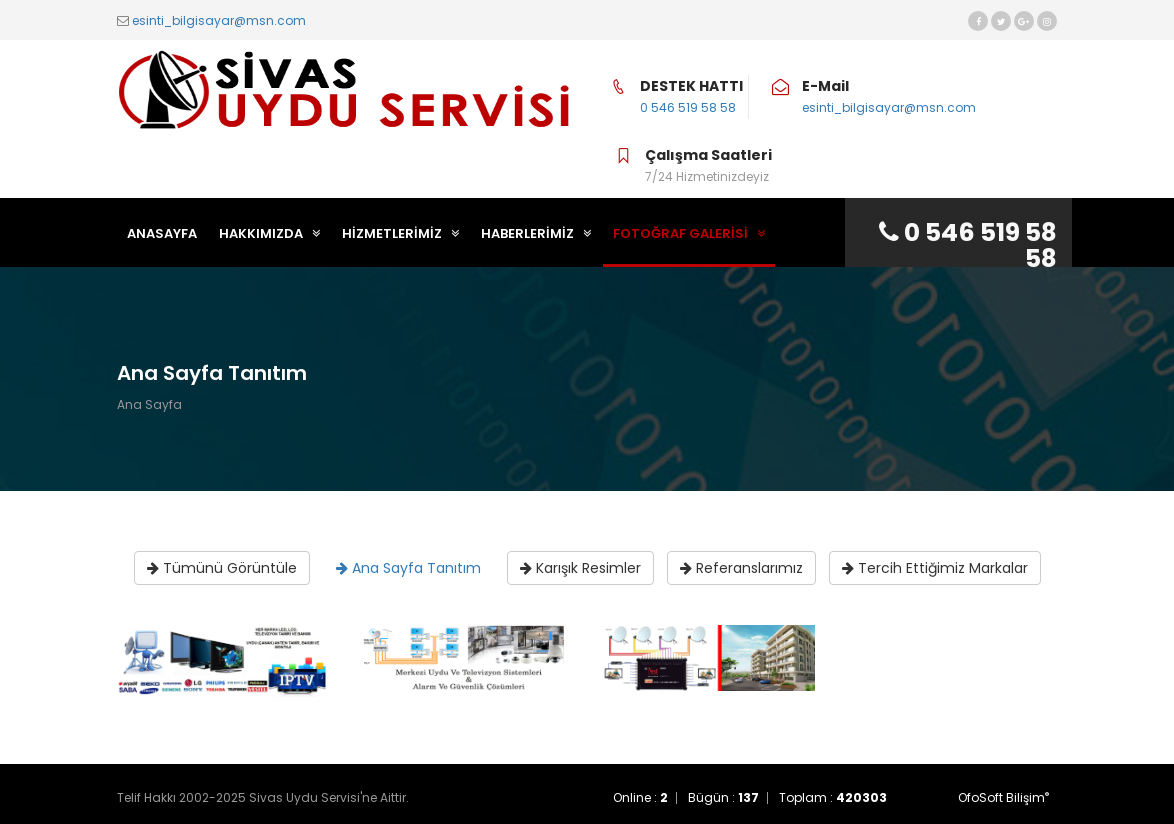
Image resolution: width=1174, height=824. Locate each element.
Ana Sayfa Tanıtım (408, 568)
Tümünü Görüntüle (222, 568)
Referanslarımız (741, 568)
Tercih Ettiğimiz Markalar (935, 568)
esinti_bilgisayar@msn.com (219, 20)
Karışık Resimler (580, 568)
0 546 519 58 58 (688, 107)
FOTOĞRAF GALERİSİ (689, 233)
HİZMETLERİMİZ (400, 233)
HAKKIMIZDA (269, 233)
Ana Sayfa (149, 404)
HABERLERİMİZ (536, 233)
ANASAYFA (162, 233)
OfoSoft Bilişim (1003, 797)
